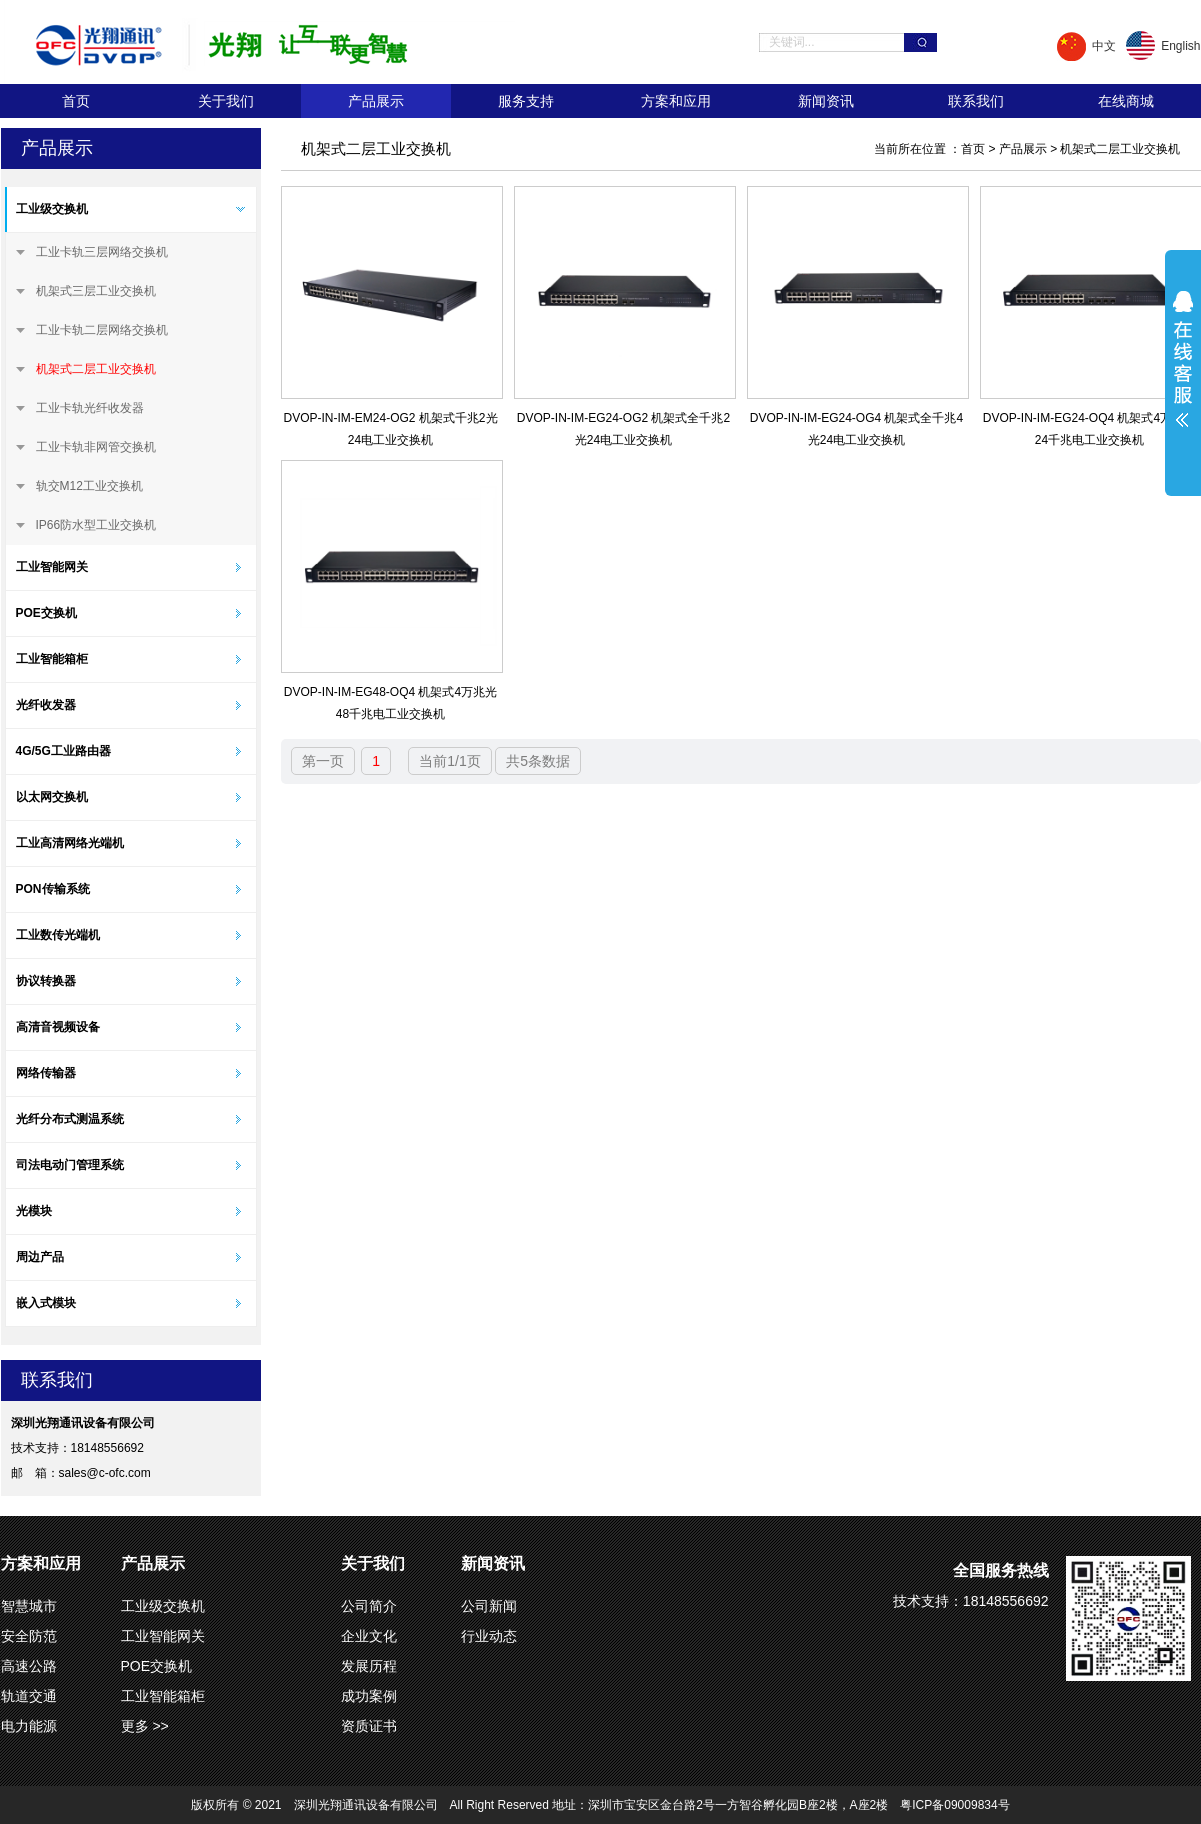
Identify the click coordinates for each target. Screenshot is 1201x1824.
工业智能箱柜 (52, 659)
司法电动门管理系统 (70, 1165)
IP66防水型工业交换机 (96, 525)
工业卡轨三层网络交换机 (102, 252)
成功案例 (369, 1696)
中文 (1104, 46)
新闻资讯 (826, 101)
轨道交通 (29, 1696)
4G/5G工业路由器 (63, 751)
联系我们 (976, 101)
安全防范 (29, 1636)
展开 (1183, 372)
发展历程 (369, 1666)
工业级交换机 (52, 209)
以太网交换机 (52, 797)
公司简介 (369, 1606)
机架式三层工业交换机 (96, 291)
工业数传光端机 (58, 935)
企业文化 (369, 1636)
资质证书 (369, 1726)
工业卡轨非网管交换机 (96, 447)
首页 (76, 101)
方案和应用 (676, 101)
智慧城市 (29, 1606)
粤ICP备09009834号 (954, 1805)
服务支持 (526, 101)
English (1180, 46)
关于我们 (226, 101)
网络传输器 (46, 1073)
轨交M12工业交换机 (89, 486)
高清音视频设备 (58, 1027)
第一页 (323, 761)
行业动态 (489, 1636)
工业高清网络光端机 (70, 843)
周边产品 (40, 1257)
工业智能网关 (52, 567)
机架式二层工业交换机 (96, 369)
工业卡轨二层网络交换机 (102, 330)
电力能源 (29, 1726)
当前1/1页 (449, 761)
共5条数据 (538, 761)
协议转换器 (46, 981)
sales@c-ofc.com (105, 1473)
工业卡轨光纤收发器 (90, 408)
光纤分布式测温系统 (70, 1119)
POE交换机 (46, 613)
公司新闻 (489, 1606)
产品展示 (376, 101)
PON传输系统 (53, 889)
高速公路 (29, 1666)
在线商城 (1126, 101)
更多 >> (145, 1726)
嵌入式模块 (46, 1303)
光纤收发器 (46, 705)
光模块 (34, 1211)
